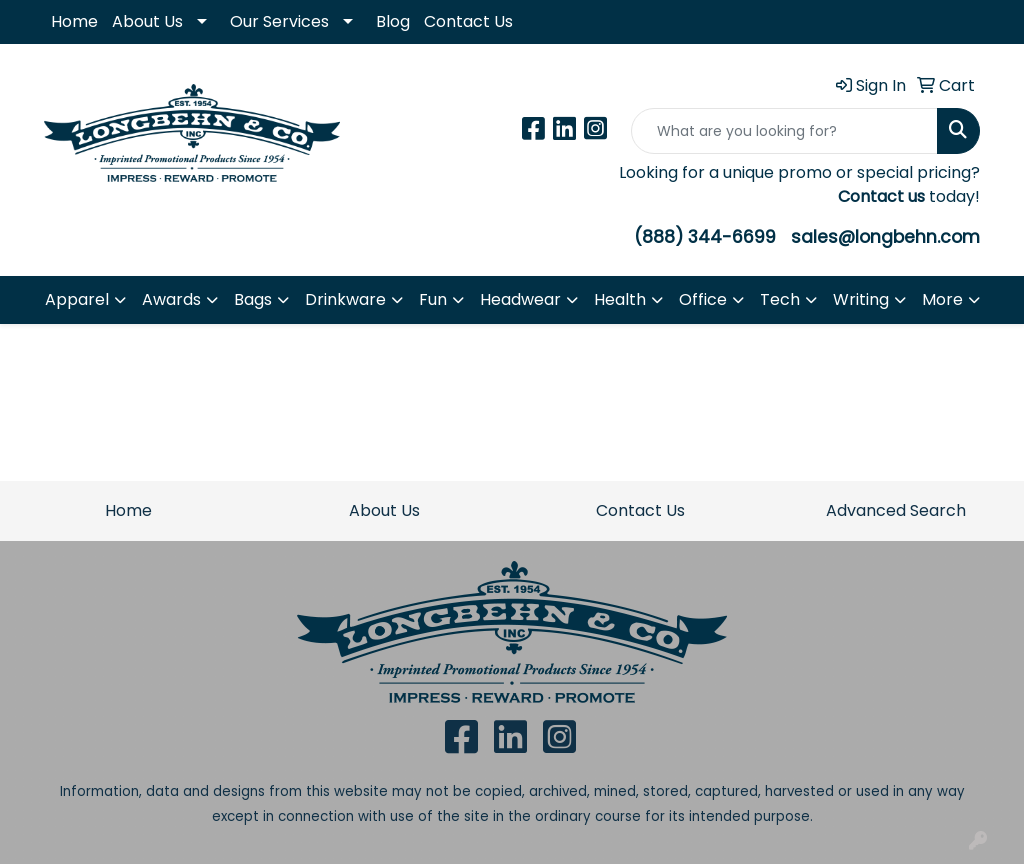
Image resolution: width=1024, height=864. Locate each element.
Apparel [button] (77, 299)
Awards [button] (171, 299)
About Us (147, 21)
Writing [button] (861, 299)
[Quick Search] (784, 131)
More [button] (942, 299)
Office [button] (703, 299)
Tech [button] (780, 299)
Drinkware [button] (345, 299)
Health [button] (620, 299)
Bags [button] (253, 299)
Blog (393, 21)
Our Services (279, 21)
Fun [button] (433, 299)
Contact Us (468, 21)
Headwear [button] (520, 299)
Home (74, 21)
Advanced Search (896, 510)
